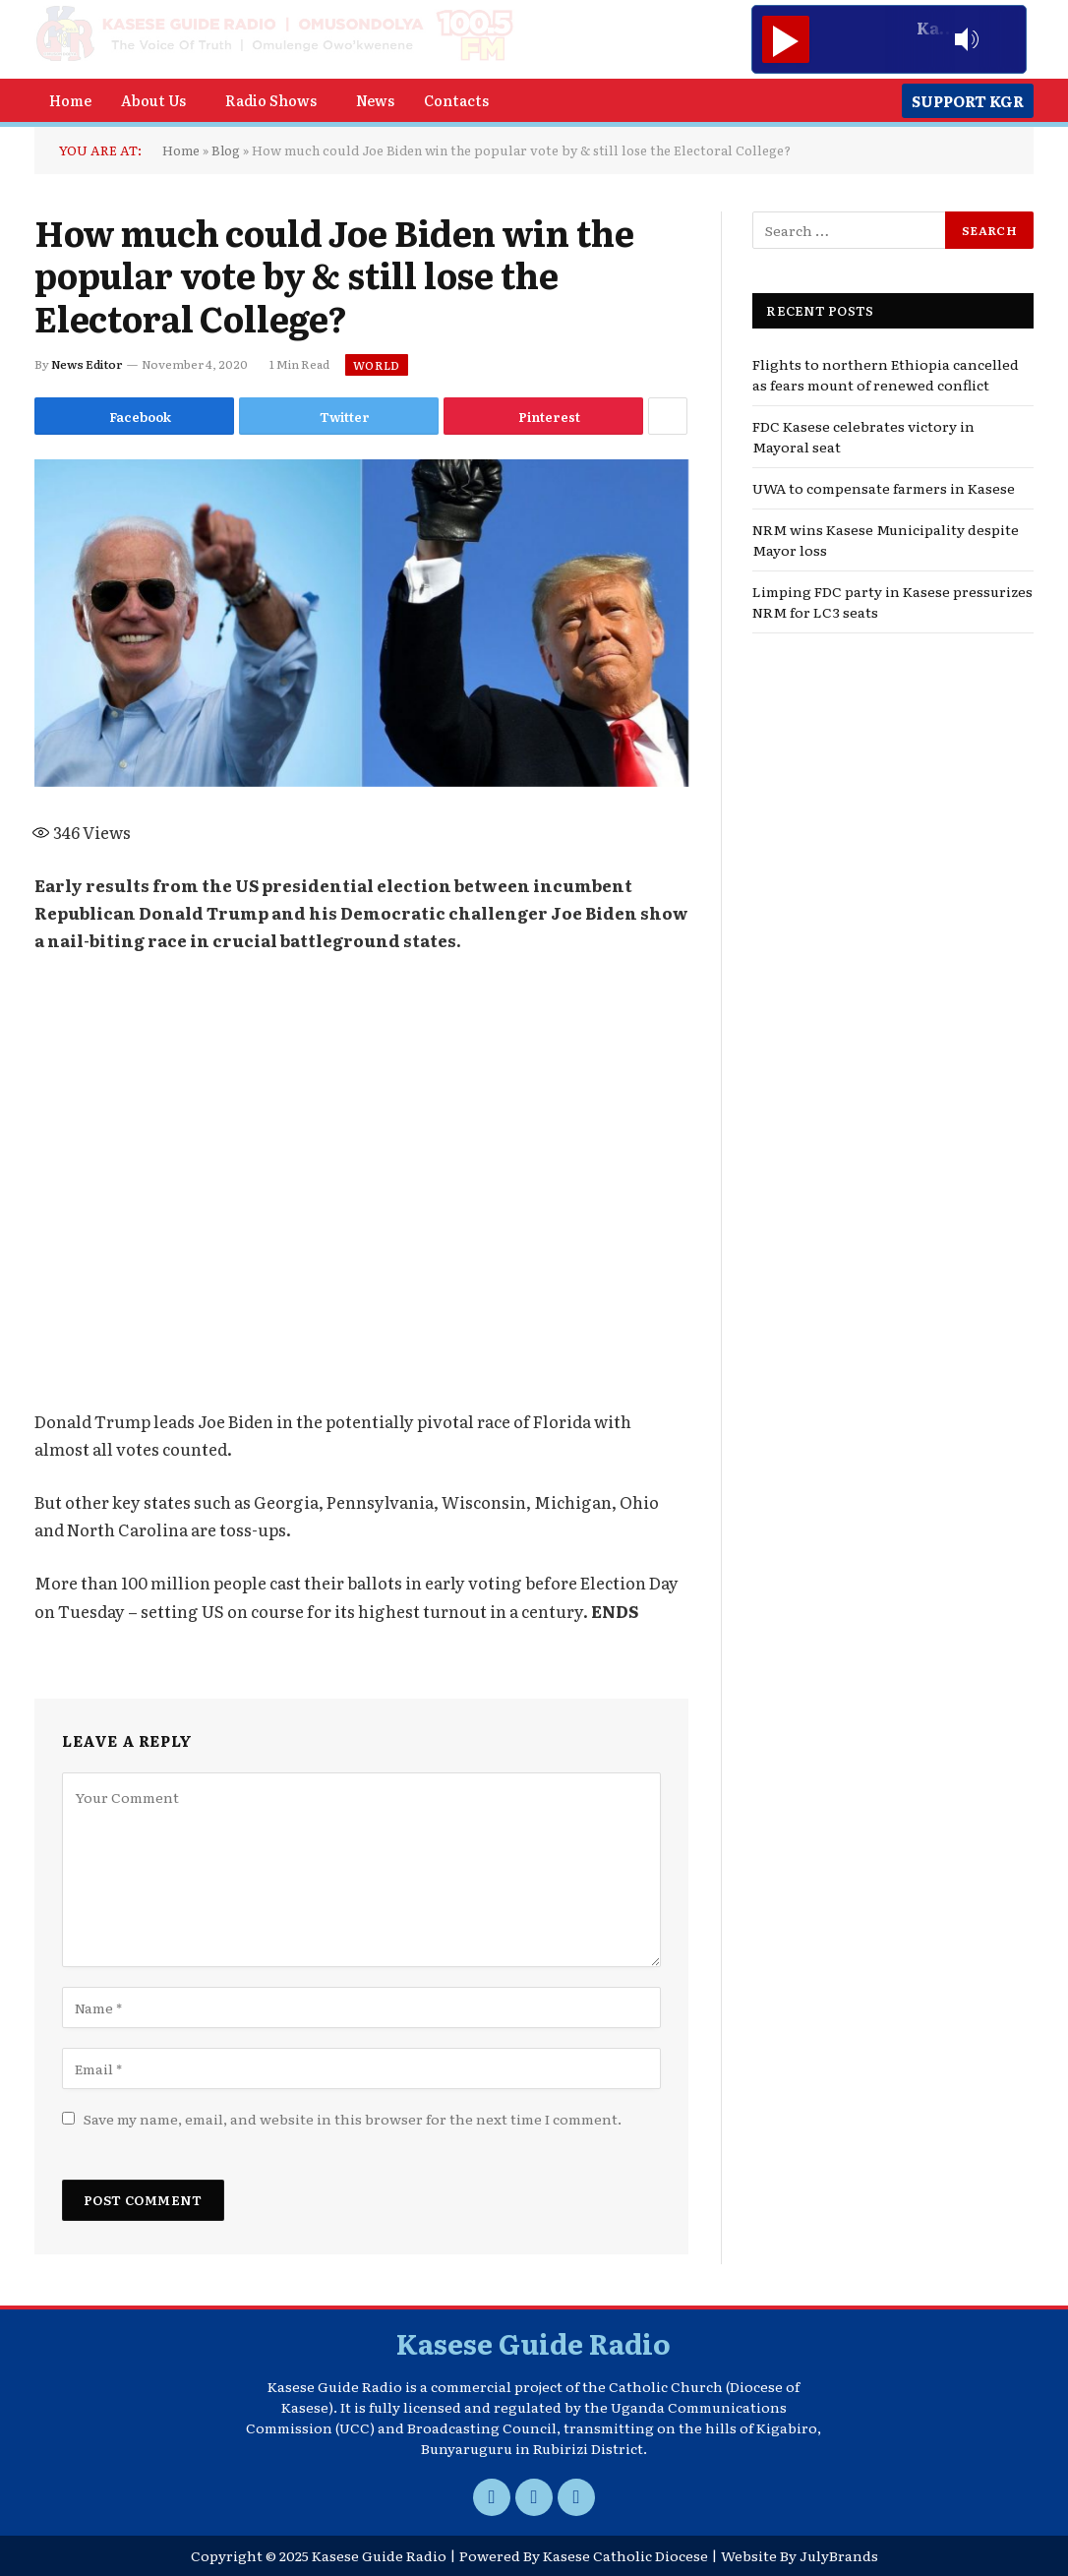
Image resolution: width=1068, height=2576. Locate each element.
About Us (153, 100)
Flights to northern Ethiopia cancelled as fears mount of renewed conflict (885, 374)
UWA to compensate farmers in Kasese (883, 488)
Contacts (456, 100)
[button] (158, 100)
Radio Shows (271, 100)
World (376, 365)
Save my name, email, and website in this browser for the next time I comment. (353, 2118)
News (375, 100)
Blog (226, 150)
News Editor (86, 364)
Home (70, 100)
